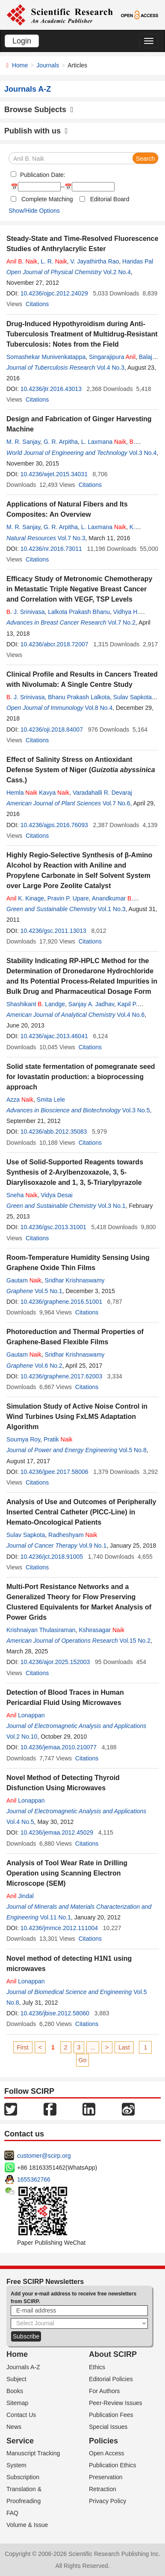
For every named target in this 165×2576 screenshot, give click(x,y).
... (92, 2047)
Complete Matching (47, 199)
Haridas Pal (137, 261)
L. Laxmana (103, 441)
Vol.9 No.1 (93, 1545)
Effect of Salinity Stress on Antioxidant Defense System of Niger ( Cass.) (80, 770)
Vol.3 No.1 (112, 1205)
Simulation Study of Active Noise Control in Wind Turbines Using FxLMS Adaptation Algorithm (76, 1416)
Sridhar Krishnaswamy (75, 1280)
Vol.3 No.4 (143, 452)
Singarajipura (112, 356)
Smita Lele (51, 1099)
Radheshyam (72, 1534)
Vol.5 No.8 (133, 1450)
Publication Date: (41, 174)
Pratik (58, 1439)
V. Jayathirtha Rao (94, 261)
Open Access (106, 2453)
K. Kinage (25, 898)
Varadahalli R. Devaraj (102, 792)
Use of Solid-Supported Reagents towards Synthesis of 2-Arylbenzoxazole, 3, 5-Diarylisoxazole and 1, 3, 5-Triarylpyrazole (74, 1172)
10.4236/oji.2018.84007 (52, 729)
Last (124, 2047)
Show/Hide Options (34, 210)
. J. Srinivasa (25, 611)
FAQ (12, 2512)
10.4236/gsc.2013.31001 (53, 1227)
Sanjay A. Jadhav (91, 1004)
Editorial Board (110, 199)
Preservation (106, 2477)
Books (14, 2391)
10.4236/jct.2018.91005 (52, 1556)
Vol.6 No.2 (48, 1365)
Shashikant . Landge (35, 1004)
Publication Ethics (112, 2465)
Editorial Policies (111, 2379)
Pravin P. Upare (68, 898)
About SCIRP (113, 2354)
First (23, 2047)
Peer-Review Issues (115, 2402)
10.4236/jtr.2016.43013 (51, 388)
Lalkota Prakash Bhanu (79, 611)
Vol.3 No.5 (136, 1110)
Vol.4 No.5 (20, 1821)
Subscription (22, 2477)
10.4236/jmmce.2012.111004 (59, 1928)
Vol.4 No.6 (131, 1014)
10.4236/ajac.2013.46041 (54, 1036)
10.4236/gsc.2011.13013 (53, 930)
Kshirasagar (101, 1630)
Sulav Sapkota (132, 697)
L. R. (54, 261)
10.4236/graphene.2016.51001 (62, 1301)
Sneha (21, 1195)
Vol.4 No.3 (110, 367)
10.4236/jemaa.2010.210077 (59, 1747)
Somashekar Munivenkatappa (45, 356)
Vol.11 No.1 (55, 1917)
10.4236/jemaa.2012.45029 (57, 1832)
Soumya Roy (23, 1439)
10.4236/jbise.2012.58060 (55, 2013)
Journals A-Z (23, 2367)
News (13, 2426)
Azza (19, 1099)
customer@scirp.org (44, 2155)
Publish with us (36, 131)
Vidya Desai (56, 1195)
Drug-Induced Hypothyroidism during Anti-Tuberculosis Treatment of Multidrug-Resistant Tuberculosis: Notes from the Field (82, 334)
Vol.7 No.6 (116, 803)
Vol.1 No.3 (112, 909)
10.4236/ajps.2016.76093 (54, 825)
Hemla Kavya (37, 792)
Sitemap (17, 2402)
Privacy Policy (107, 2501)
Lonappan (25, 1715)
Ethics (97, 2367)
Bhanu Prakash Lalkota (79, 697)
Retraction (102, 2489)
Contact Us (21, 2414)
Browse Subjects (39, 109)
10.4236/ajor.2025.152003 (55, 1661)
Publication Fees (111, 2414)
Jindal (20, 1896)
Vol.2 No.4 (117, 272)
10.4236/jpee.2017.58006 (54, 1471)
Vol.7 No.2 (122, 622)
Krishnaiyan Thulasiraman (41, 1630)
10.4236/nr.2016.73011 (51, 548)
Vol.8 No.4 (99, 707)
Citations (37, 304)
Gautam (23, 1280)
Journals (47, 65)
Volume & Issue (27, 2524)
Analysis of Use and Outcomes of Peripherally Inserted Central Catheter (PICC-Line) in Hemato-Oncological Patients (81, 1512)
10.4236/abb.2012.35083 (54, 1131)
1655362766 (33, 2179)
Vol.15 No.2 (135, 1640)
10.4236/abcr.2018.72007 (54, 644)
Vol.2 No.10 (21, 1736)
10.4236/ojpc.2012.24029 (54, 293)
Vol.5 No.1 (48, 1291)
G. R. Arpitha (61, 441)
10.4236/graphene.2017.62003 (62, 1376)
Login (21, 41)
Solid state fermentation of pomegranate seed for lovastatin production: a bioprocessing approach (80, 1077)
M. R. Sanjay (23, 441)
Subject (16, 2379)
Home (20, 65)
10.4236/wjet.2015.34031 (54, 474)
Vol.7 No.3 (71, 538)
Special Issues (108, 2426)
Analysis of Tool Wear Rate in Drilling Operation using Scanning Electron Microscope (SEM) (66, 1873)
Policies (103, 2441)
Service (20, 2441)
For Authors (104, 2391)
